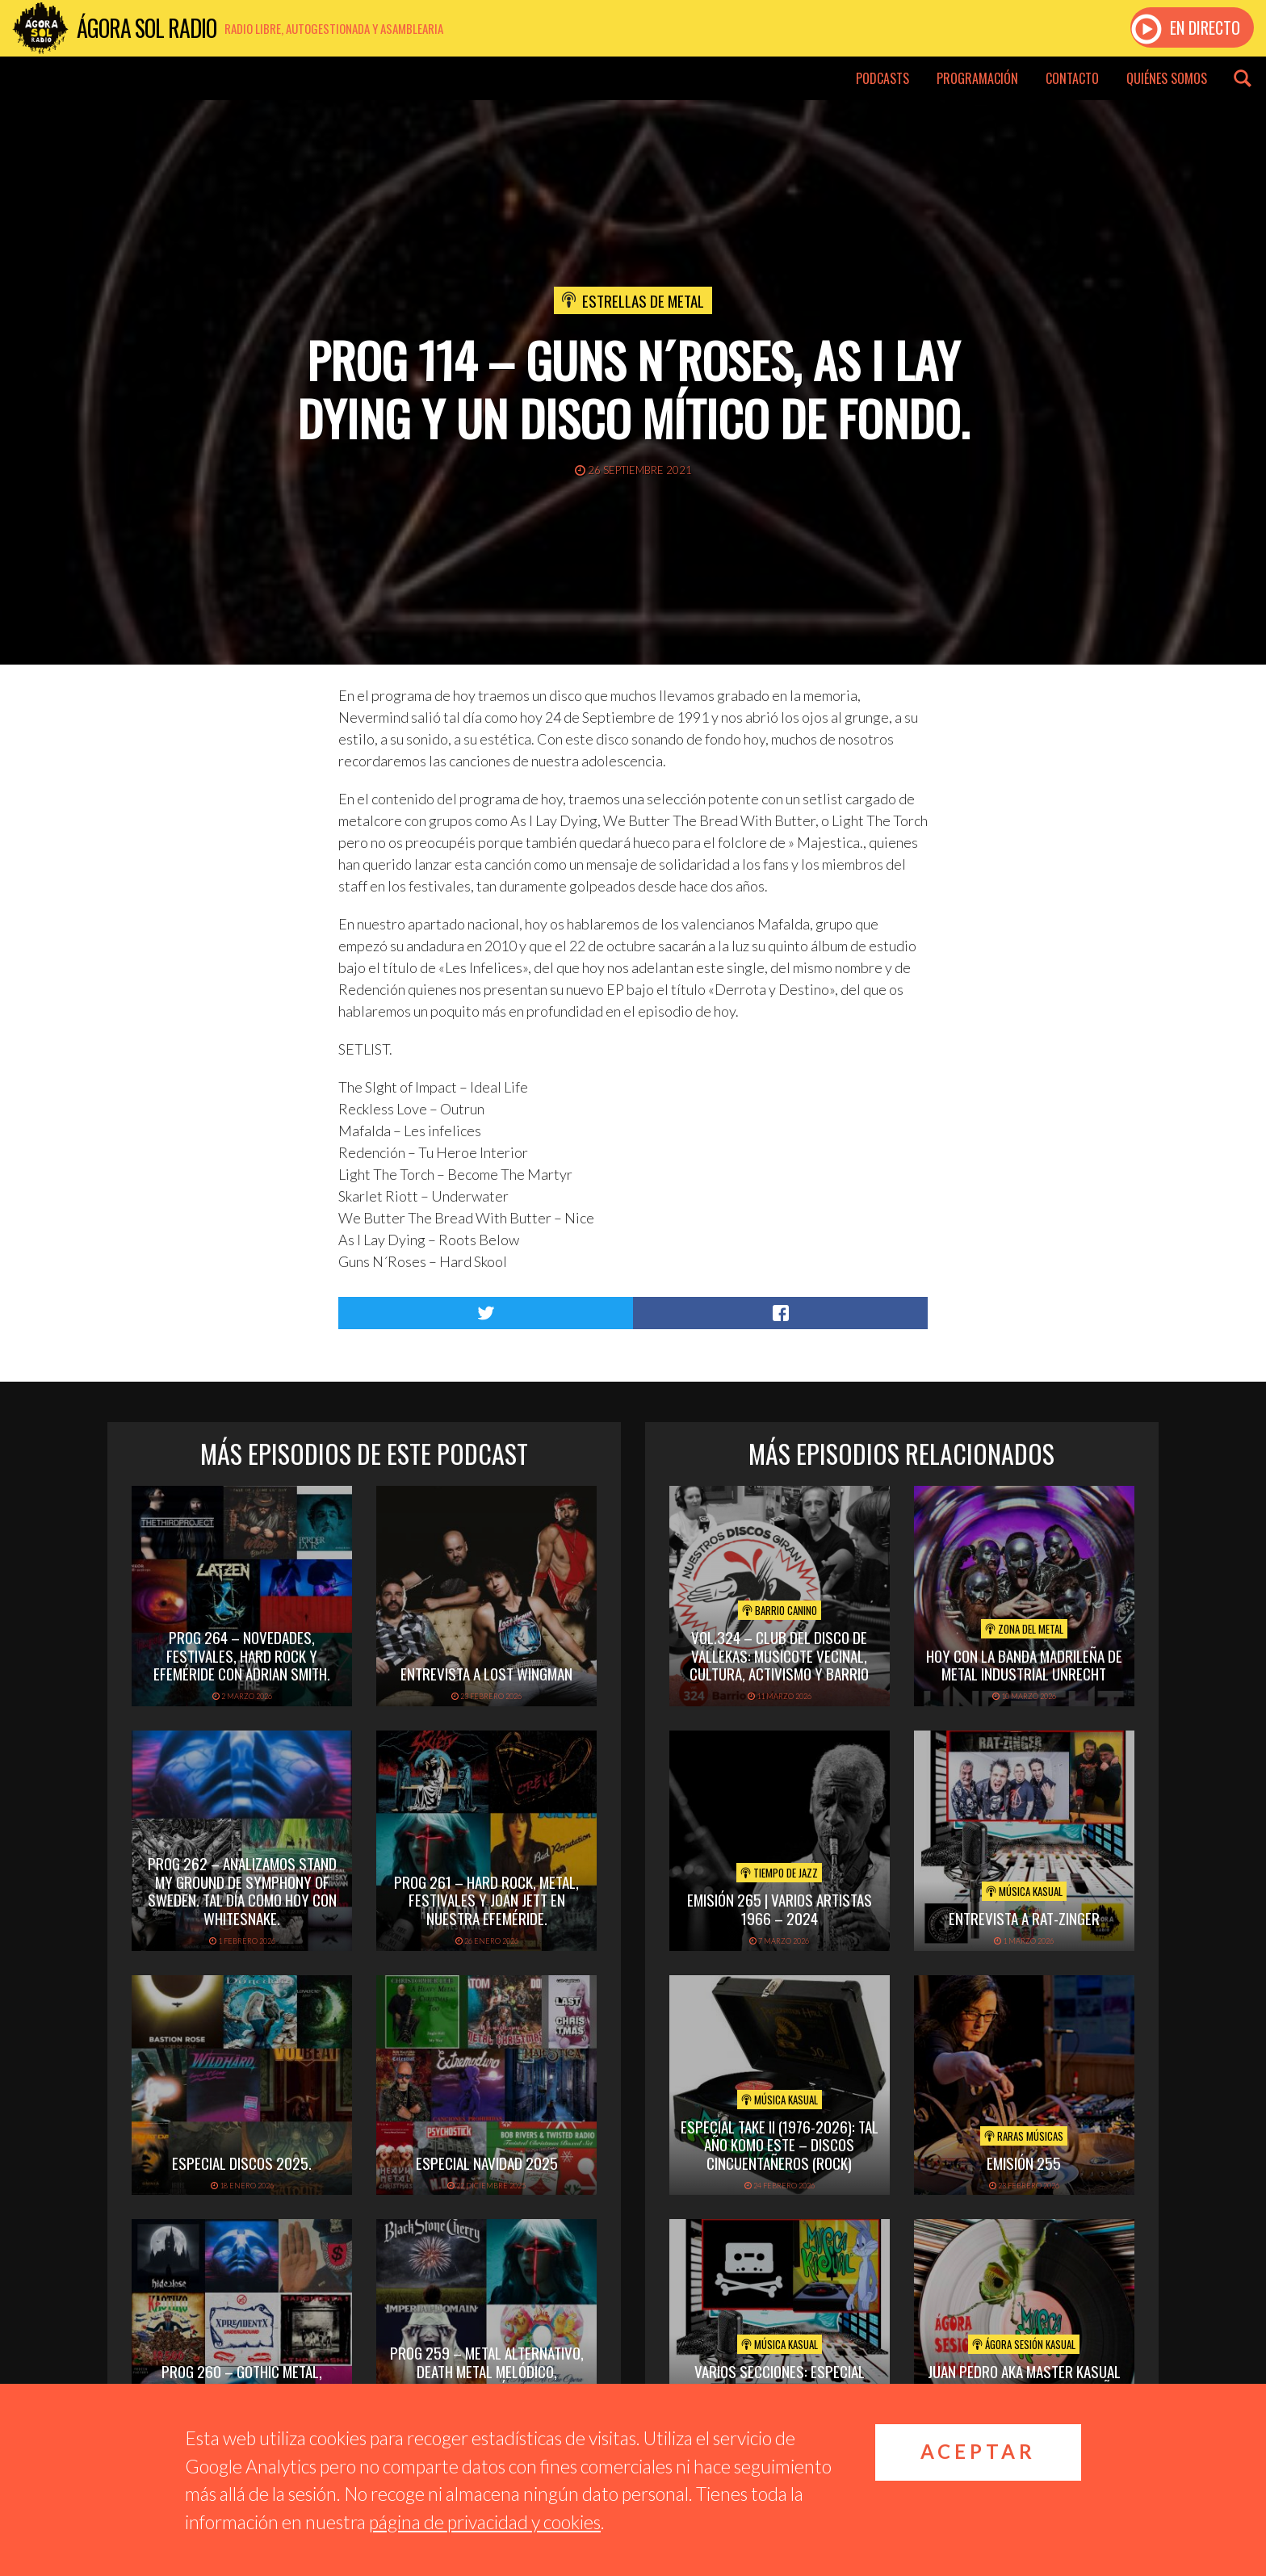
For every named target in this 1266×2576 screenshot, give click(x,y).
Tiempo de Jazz (779, 1873)
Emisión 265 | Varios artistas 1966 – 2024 (779, 1908)
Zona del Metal (1024, 1629)
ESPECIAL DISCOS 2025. (242, 2162)
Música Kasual (1024, 1891)
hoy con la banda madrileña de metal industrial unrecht (1024, 1664)
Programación (977, 78)
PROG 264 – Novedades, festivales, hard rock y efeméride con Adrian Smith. (241, 1655)
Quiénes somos (1166, 78)
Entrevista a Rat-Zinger (1024, 1918)
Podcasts (882, 78)
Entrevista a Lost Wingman (486, 1673)
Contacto (1072, 78)
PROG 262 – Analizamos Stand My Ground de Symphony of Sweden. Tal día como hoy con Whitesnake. (242, 1890)
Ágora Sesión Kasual (1023, 2344)
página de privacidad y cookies (485, 2522)
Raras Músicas (1023, 2136)
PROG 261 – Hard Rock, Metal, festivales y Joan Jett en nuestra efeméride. (486, 1900)
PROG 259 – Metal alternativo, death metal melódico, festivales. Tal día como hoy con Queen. (487, 2380)
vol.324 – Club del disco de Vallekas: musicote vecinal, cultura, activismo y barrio (779, 1655)
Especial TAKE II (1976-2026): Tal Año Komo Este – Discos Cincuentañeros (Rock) (779, 2145)
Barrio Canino (779, 1610)
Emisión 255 (1024, 2162)
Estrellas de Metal (643, 300)
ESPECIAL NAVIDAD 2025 (487, 2162)
